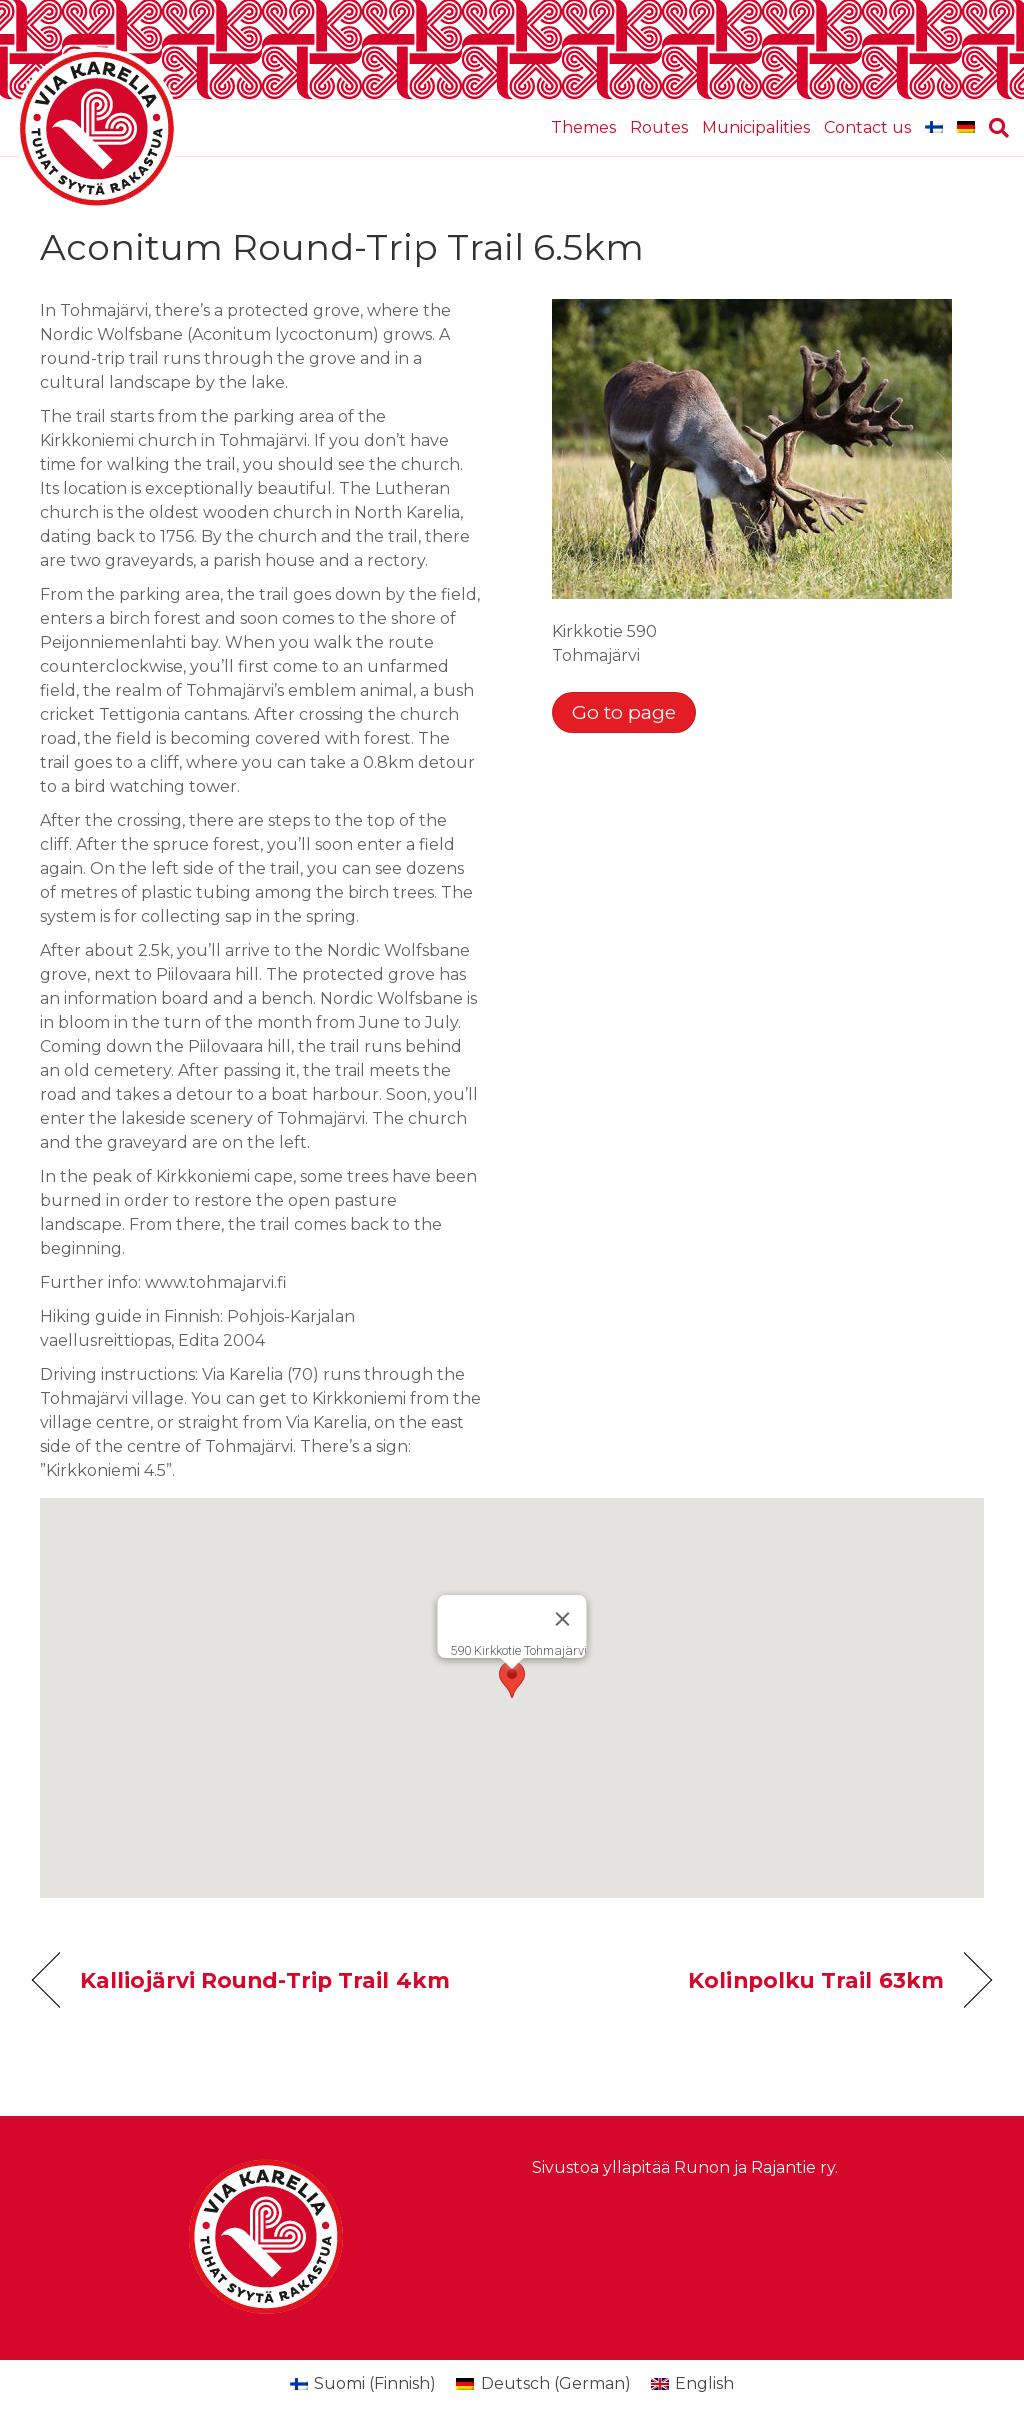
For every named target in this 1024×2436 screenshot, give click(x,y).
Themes (583, 127)
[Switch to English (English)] (692, 2384)
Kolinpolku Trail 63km (816, 1980)
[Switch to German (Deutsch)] (543, 2384)
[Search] (995, 128)
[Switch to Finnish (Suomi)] (363, 2384)
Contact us (867, 127)
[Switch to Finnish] (934, 128)
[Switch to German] (966, 128)
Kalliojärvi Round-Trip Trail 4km (265, 1980)
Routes (659, 127)
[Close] (563, 1619)
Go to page (624, 712)
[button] (512, 1679)
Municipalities (756, 127)
